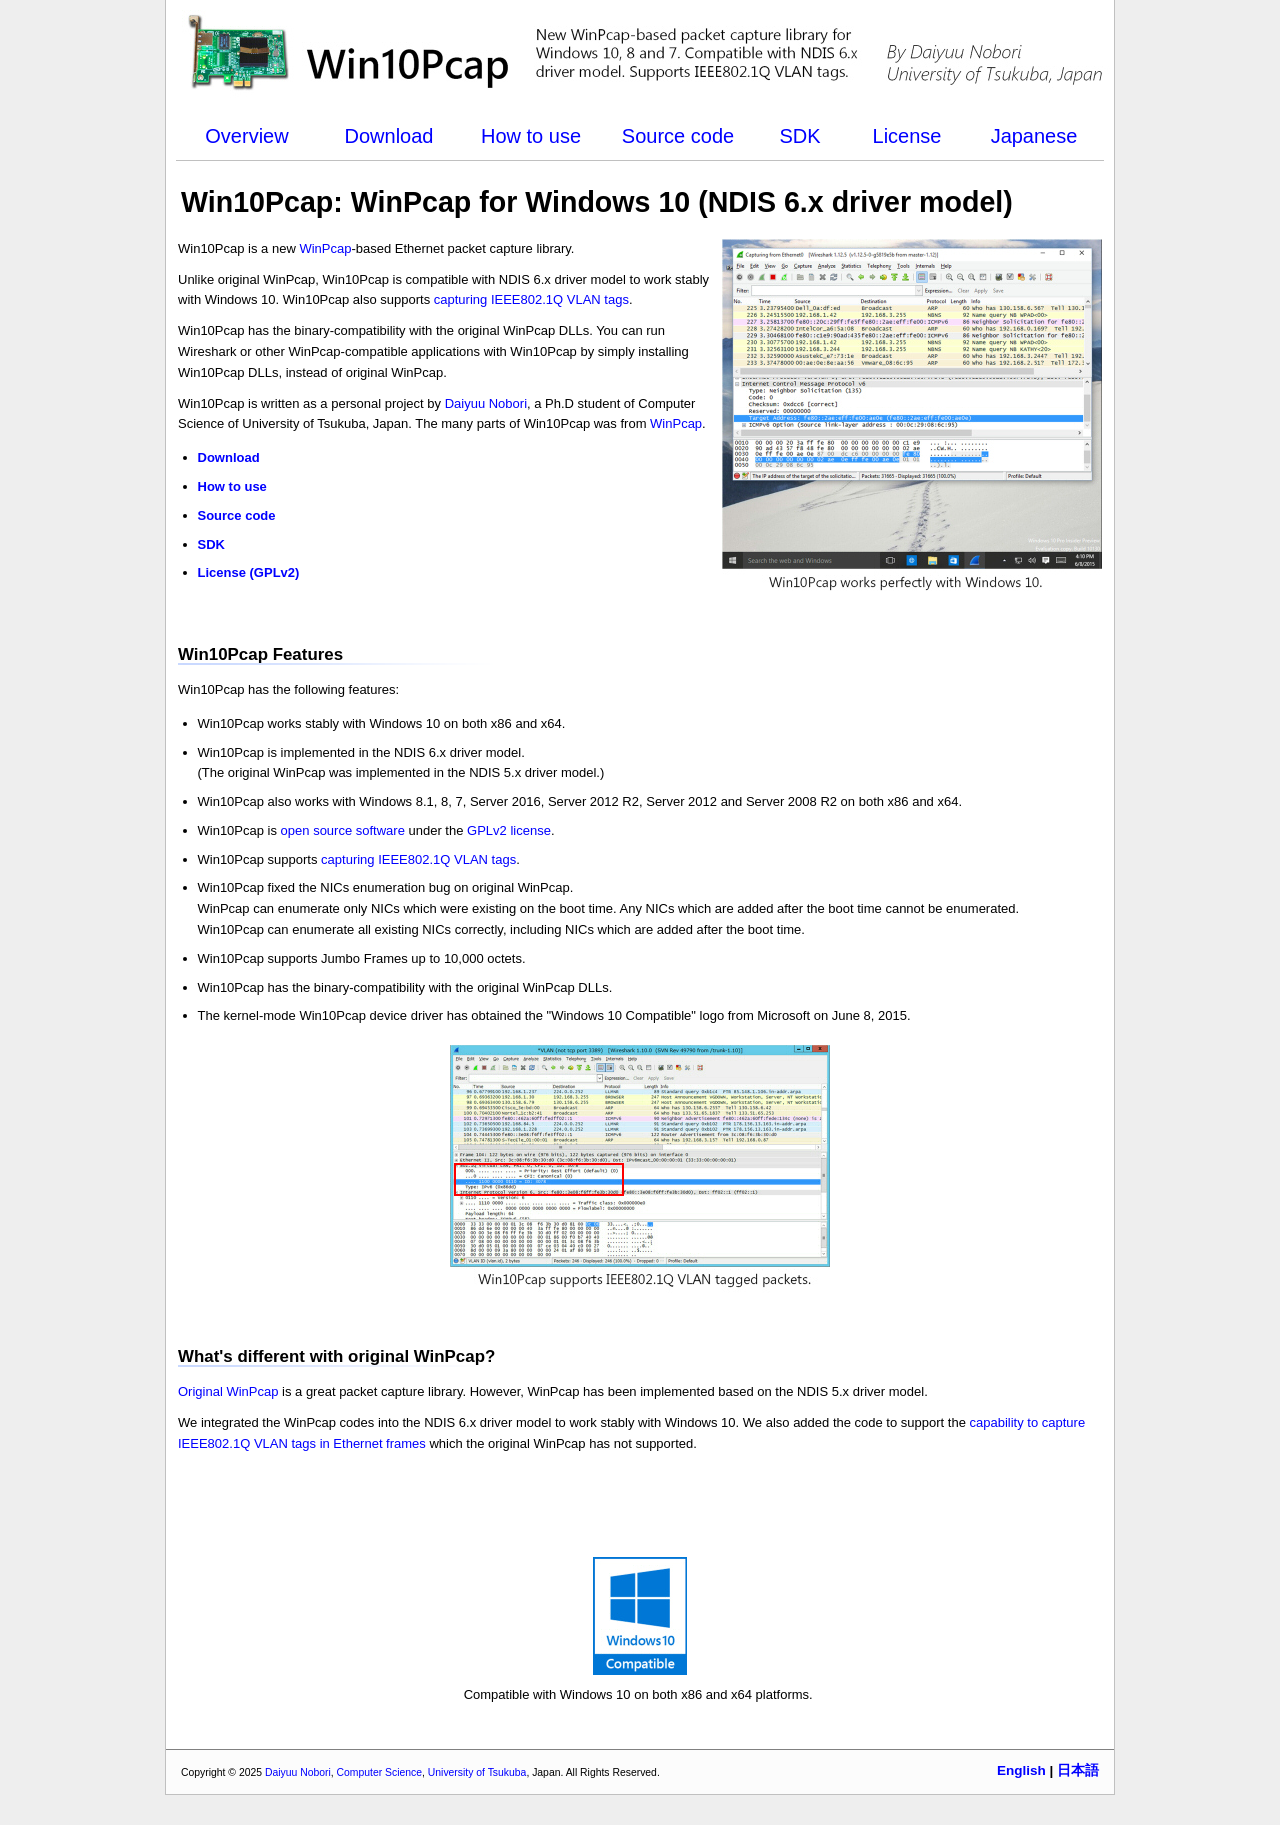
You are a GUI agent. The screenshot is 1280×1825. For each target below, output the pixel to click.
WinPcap (325, 248)
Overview (246, 136)
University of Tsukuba (477, 1772)
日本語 (1078, 1770)
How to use (531, 136)
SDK (799, 136)
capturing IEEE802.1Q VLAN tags (531, 299)
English (1021, 1770)
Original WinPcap (228, 1391)
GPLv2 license (509, 830)
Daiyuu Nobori (486, 403)
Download (389, 136)
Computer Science (379, 1772)
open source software (343, 830)
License (907, 136)
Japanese (1034, 136)
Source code (678, 136)
